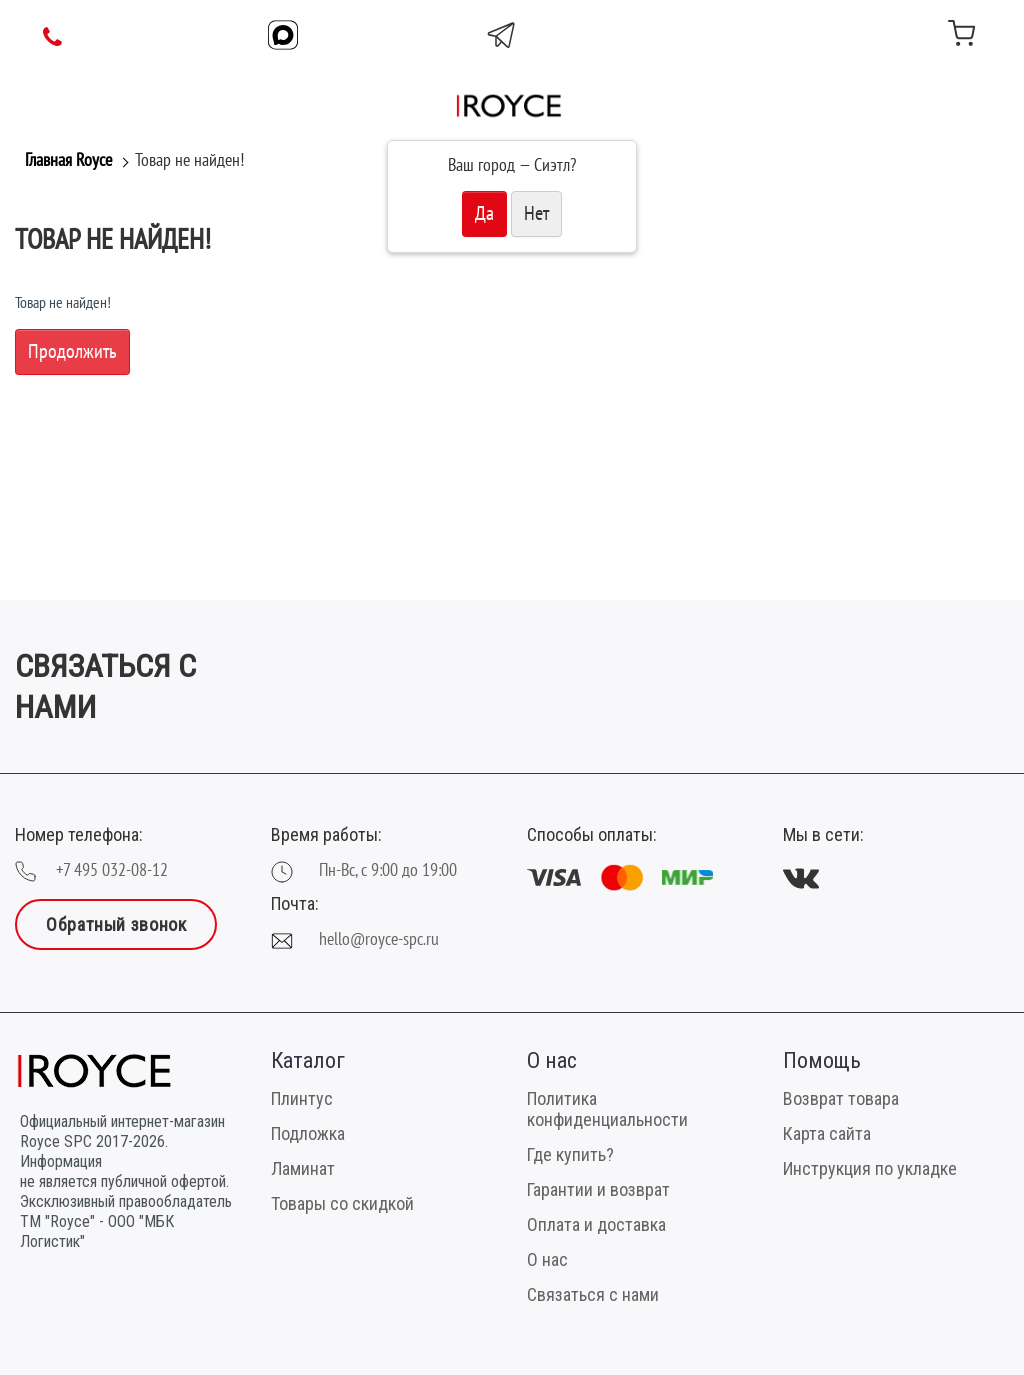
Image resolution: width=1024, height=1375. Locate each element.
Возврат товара (841, 1098)
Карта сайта (827, 1133)
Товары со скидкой (342, 1203)
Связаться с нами (593, 1294)
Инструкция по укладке (870, 1168)
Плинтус (302, 1098)
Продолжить (72, 352)
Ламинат (303, 1168)
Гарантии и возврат (598, 1189)
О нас (547, 1259)
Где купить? (570, 1154)
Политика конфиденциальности (607, 1109)
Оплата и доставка (596, 1224)
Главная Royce (68, 160)
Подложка (308, 1133)
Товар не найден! (189, 160)
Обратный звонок (116, 924)
